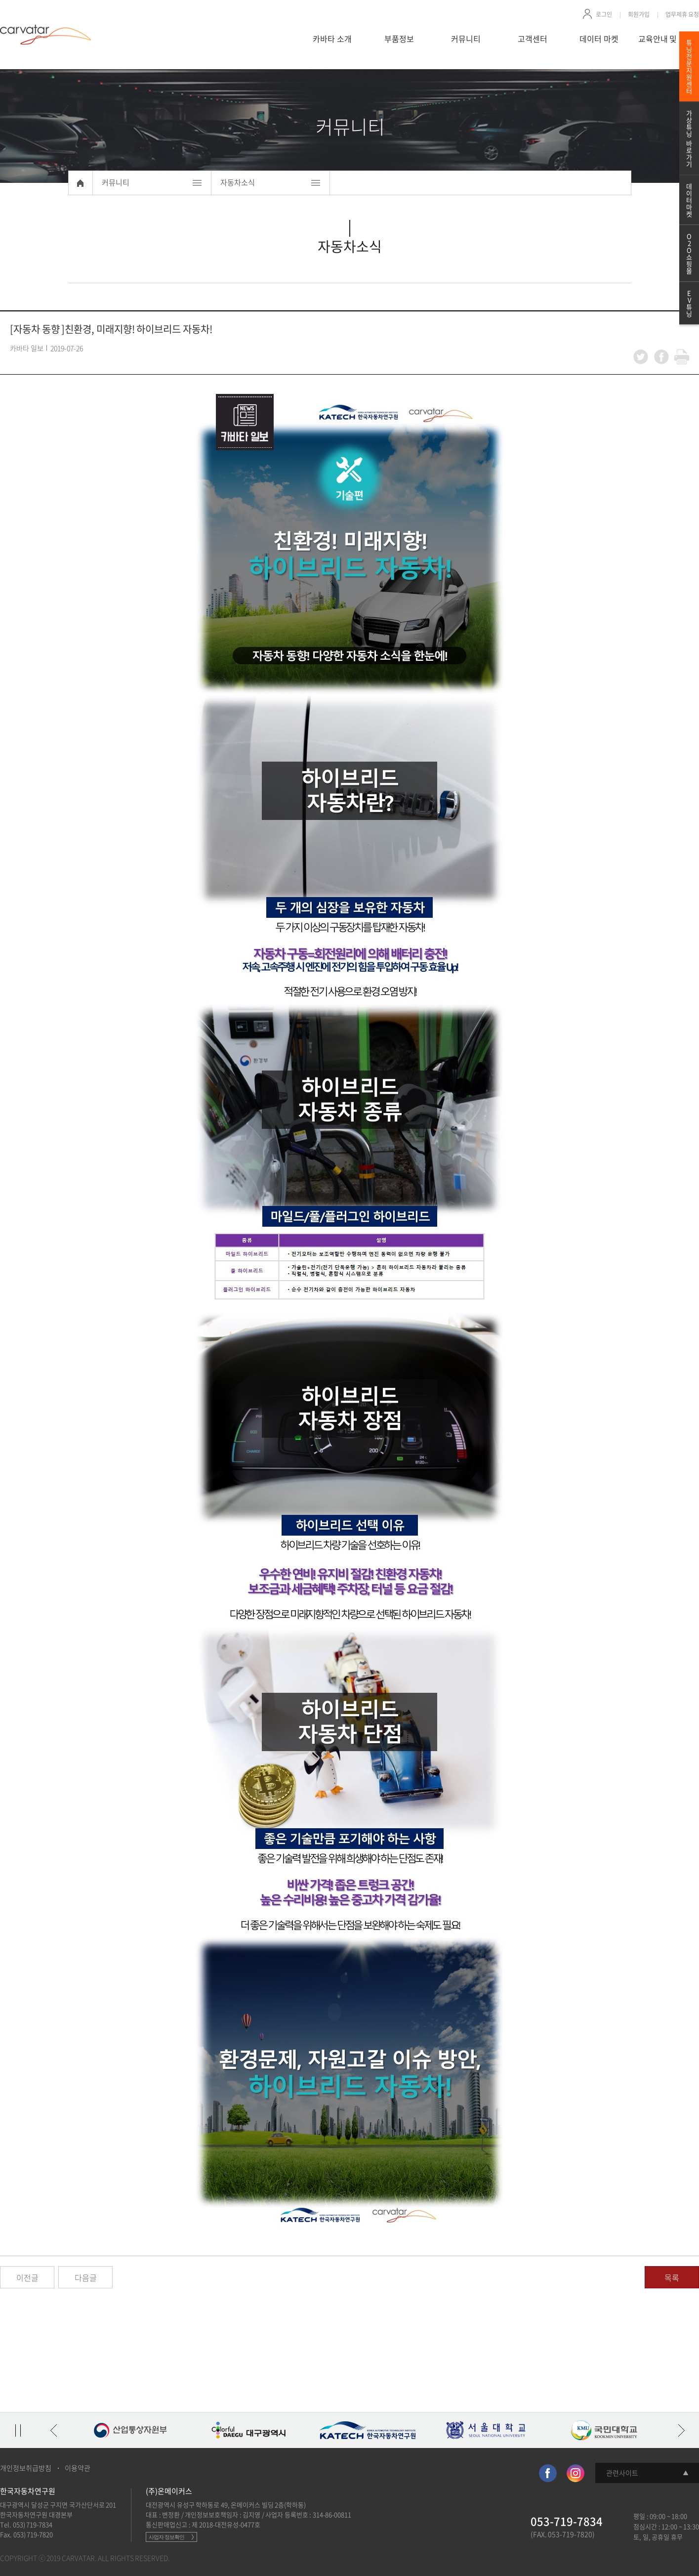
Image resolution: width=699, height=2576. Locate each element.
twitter (640, 356)
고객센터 (532, 38)
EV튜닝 (689, 303)
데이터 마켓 (598, 38)
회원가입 (639, 14)
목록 (671, 2277)
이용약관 (77, 2468)
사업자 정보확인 (166, 2537)
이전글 (27, 2277)
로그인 (604, 14)
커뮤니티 (466, 38)
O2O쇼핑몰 (689, 253)
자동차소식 (237, 182)
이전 (53, 2430)
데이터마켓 (689, 199)
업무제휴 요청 (682, 14)
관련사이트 (622, 2473)
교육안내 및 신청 (666, 38)
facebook (661, 356)
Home (80, 183)
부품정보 (399, 38)
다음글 (86, 2277)
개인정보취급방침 (25, 2468)
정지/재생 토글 (18, 2430)
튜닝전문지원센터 (689, 66)
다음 (681, 2430)
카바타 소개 (332, 38)
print (681, 356)
